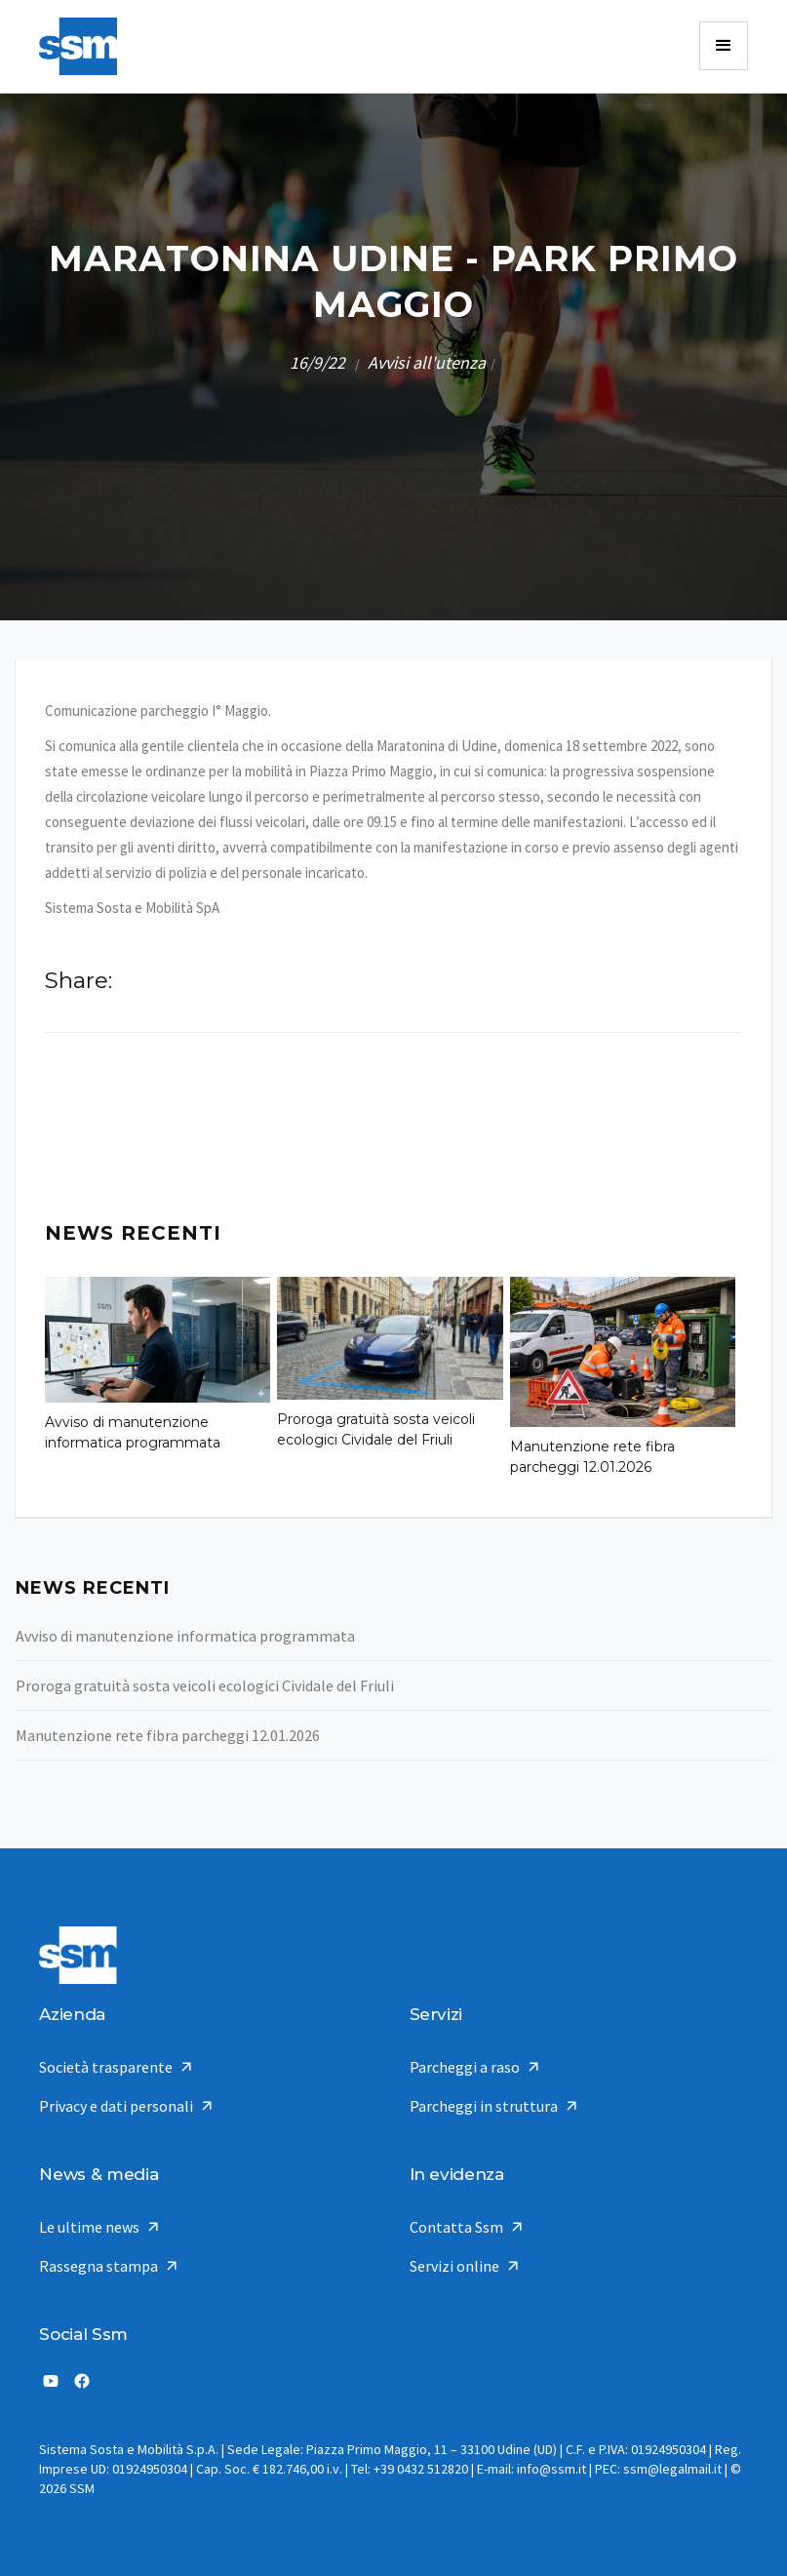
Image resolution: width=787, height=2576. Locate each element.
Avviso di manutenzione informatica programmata (132, 1432)
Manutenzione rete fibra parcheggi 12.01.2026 (592, 1457)
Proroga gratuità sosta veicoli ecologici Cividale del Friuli (376, 1429)
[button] (723, 45)
